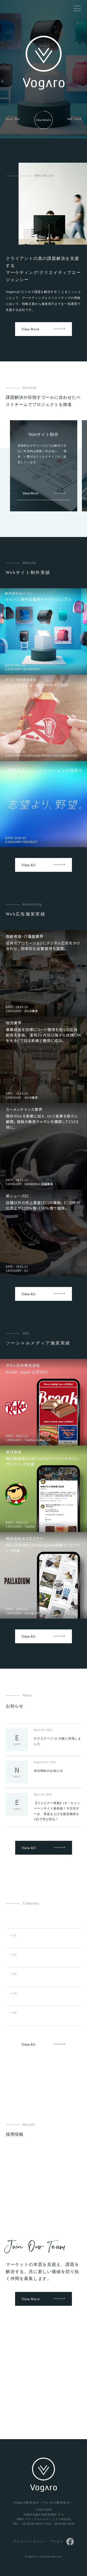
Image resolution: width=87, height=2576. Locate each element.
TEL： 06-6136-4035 (27, 2523)
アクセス (56, 2541)
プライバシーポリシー (30, 2541)
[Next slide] (74, 119)
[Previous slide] (13, 119)
